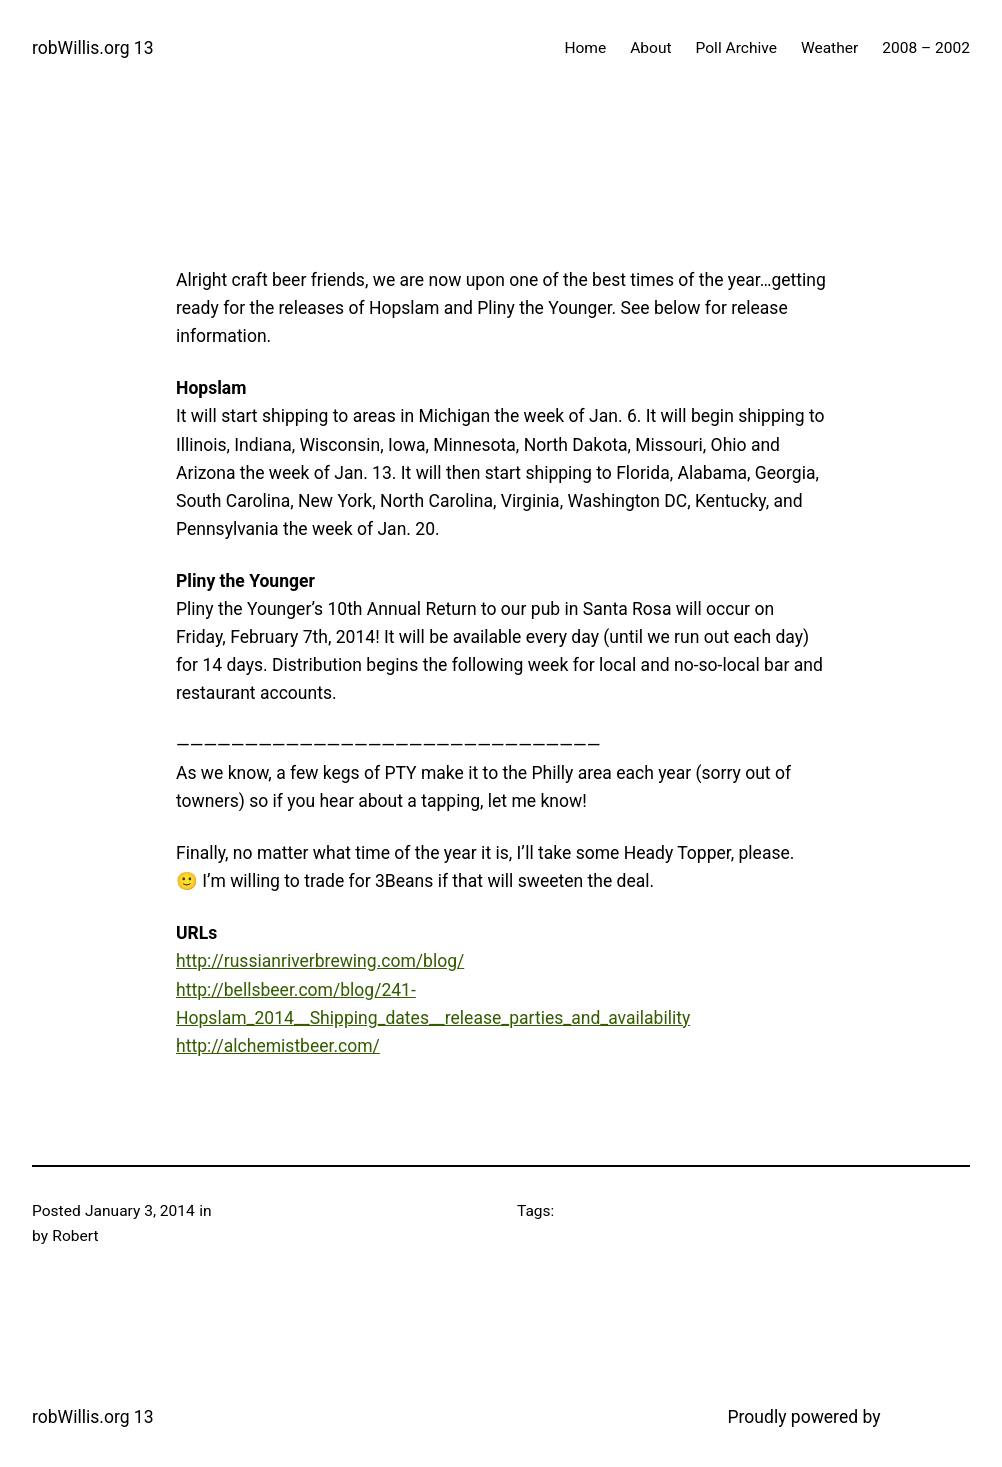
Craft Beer (250, 1211)
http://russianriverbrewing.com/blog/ (320, 961)
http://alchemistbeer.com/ (278, 1046)
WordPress (927, 1417)
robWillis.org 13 (93, 48)
